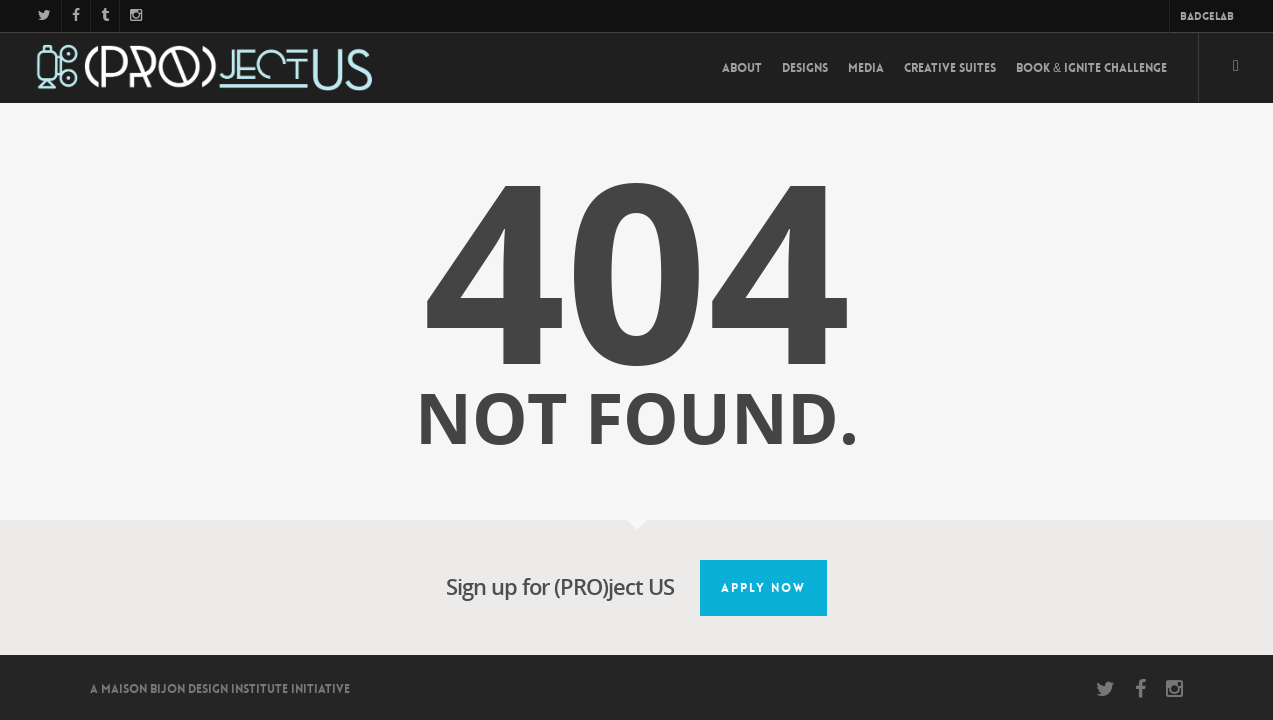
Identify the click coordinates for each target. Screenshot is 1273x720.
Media (866, 68)
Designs (805, 68)
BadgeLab (1207, 16)
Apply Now (763, 588)
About (742, 68)
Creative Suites (950, 68)
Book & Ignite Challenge (1091, 68)
